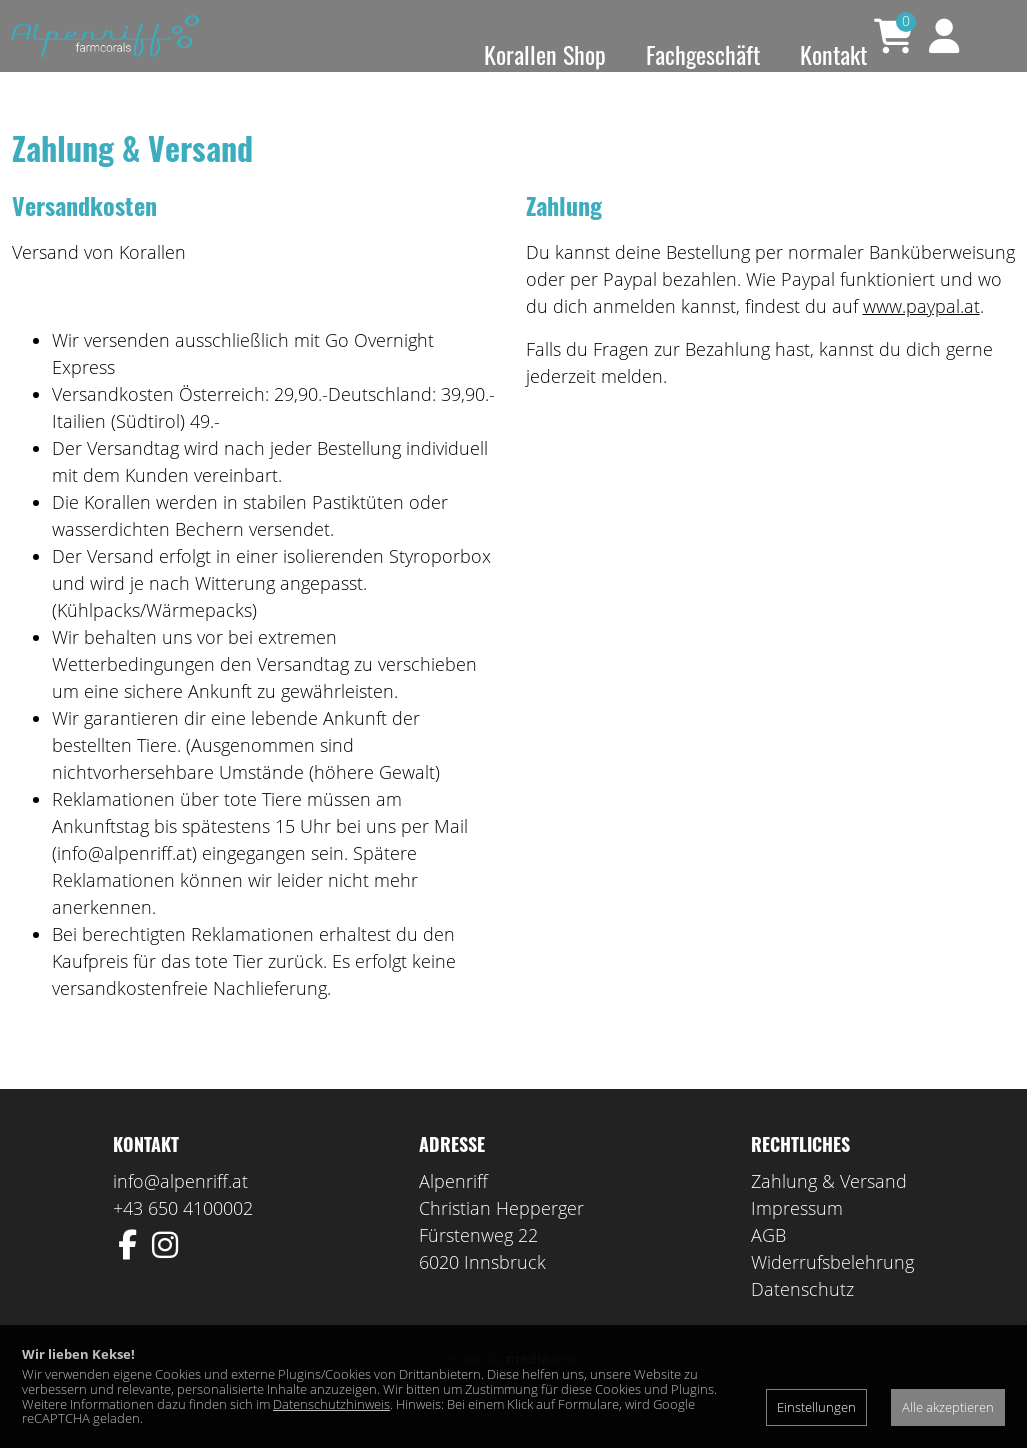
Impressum (797, 1236)
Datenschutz (802, 1317)
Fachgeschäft (703, 54)
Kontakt (833, 54)
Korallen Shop (545, 54)
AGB (768, 1263)
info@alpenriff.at (180, 1209)
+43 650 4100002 (183, 1236)
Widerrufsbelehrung (832, 1290)
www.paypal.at (921, 334)
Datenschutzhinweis (331, 1404)
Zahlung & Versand (829, 1209)
